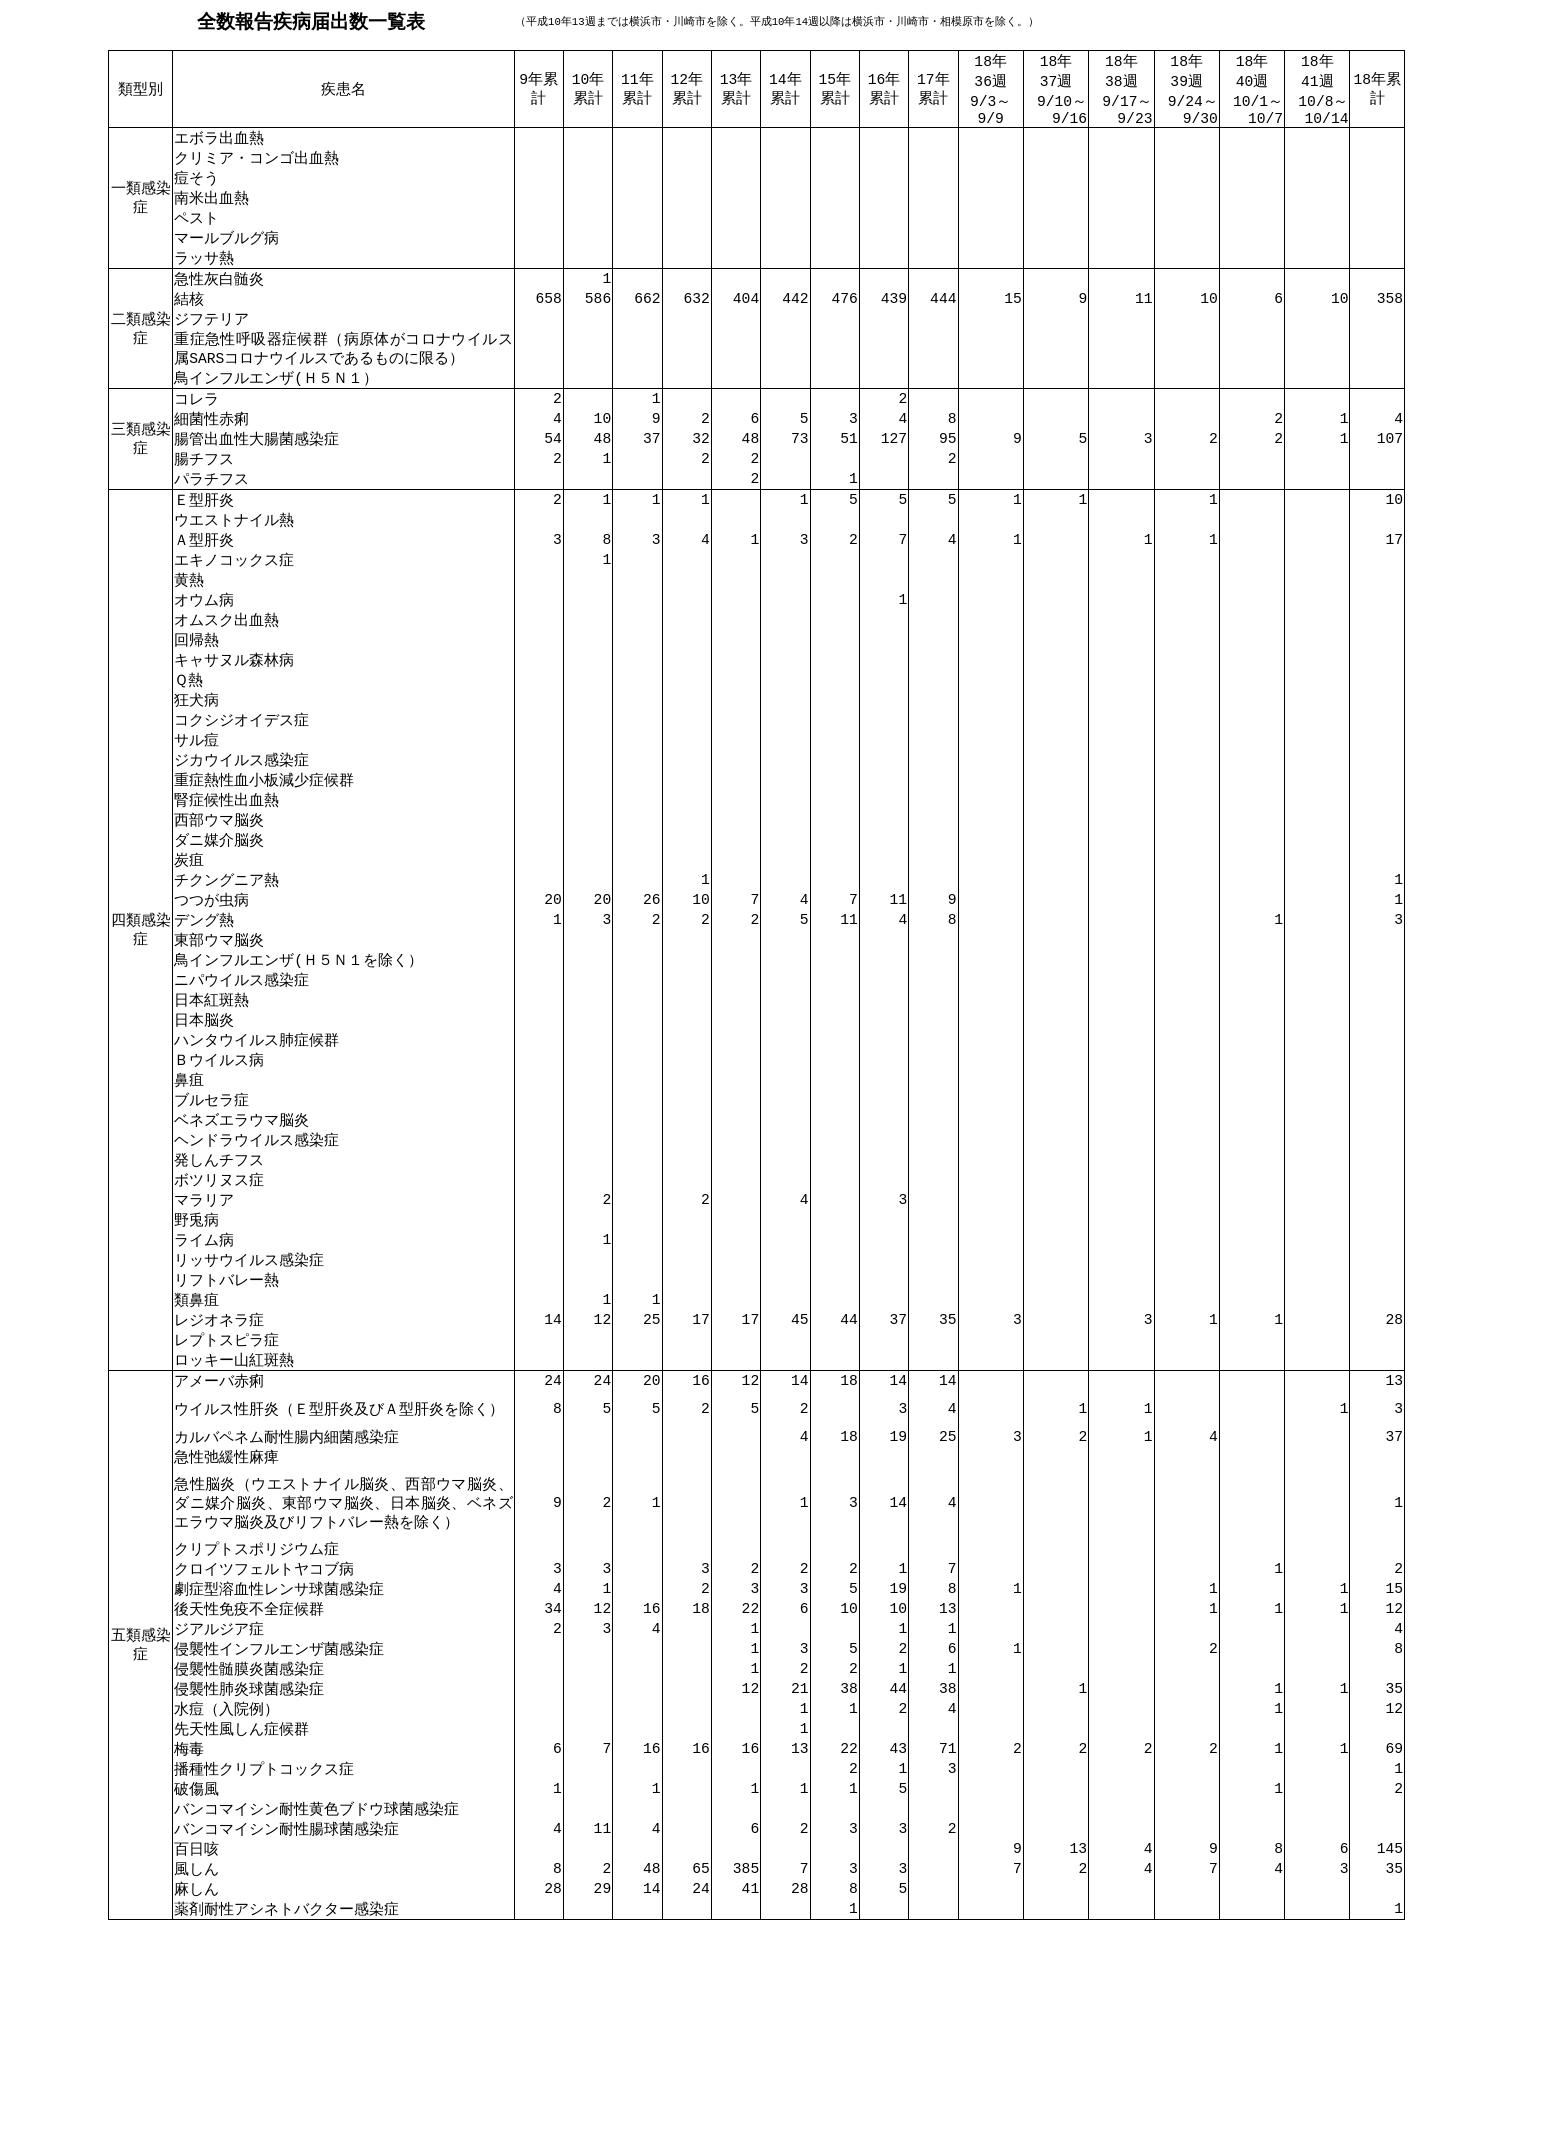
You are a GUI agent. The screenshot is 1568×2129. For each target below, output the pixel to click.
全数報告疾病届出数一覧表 (311, 21)
